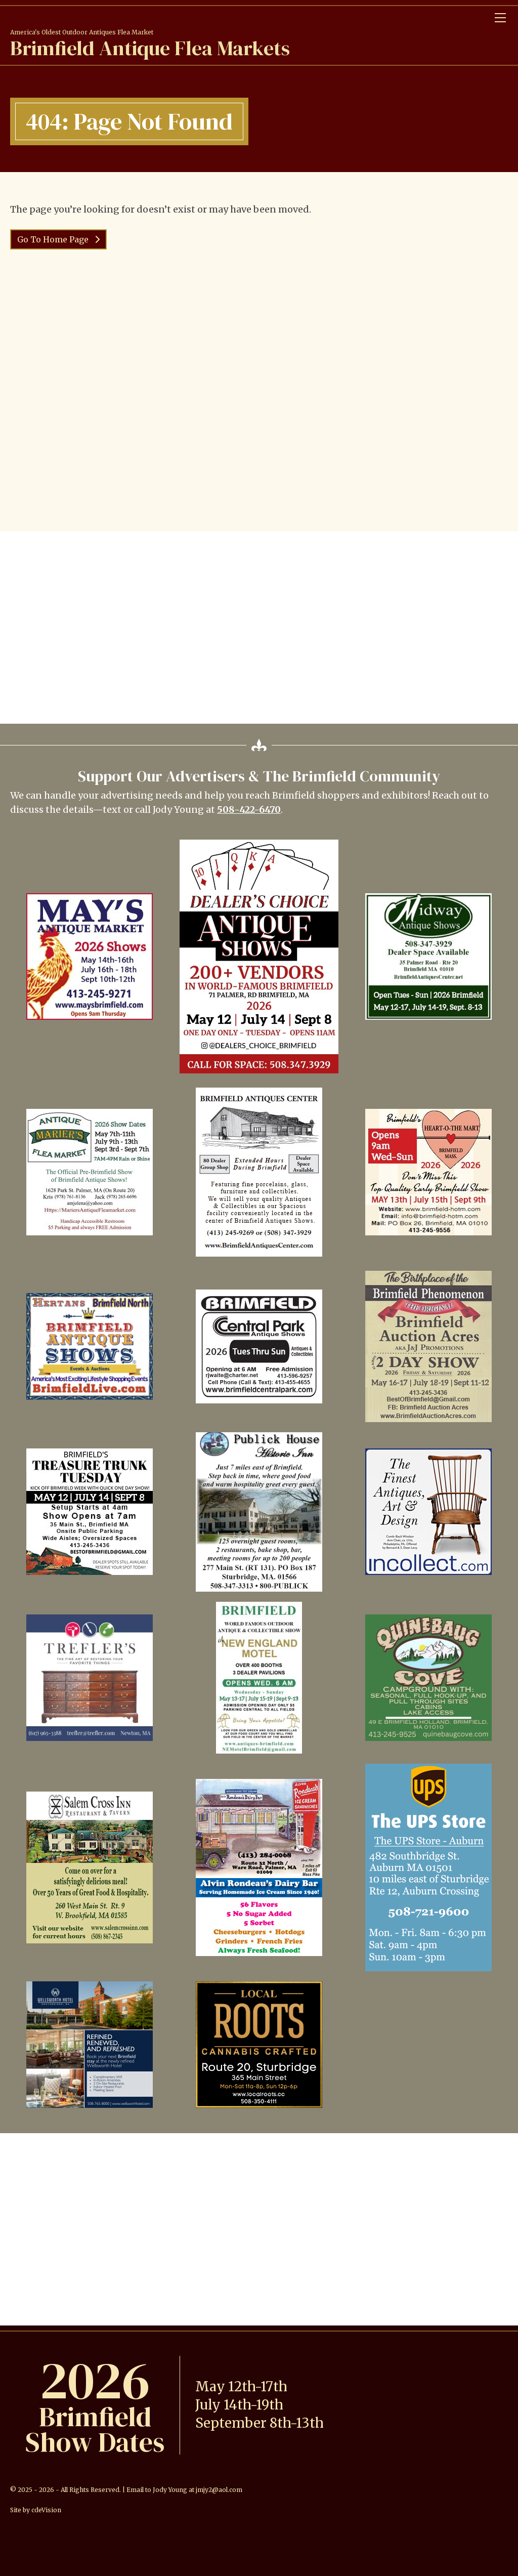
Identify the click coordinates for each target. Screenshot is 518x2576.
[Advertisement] (259, 627)
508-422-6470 (249, 809)
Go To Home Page (54, 239)
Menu (500, 17)
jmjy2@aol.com (219, 2490)
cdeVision (46, 2510)
